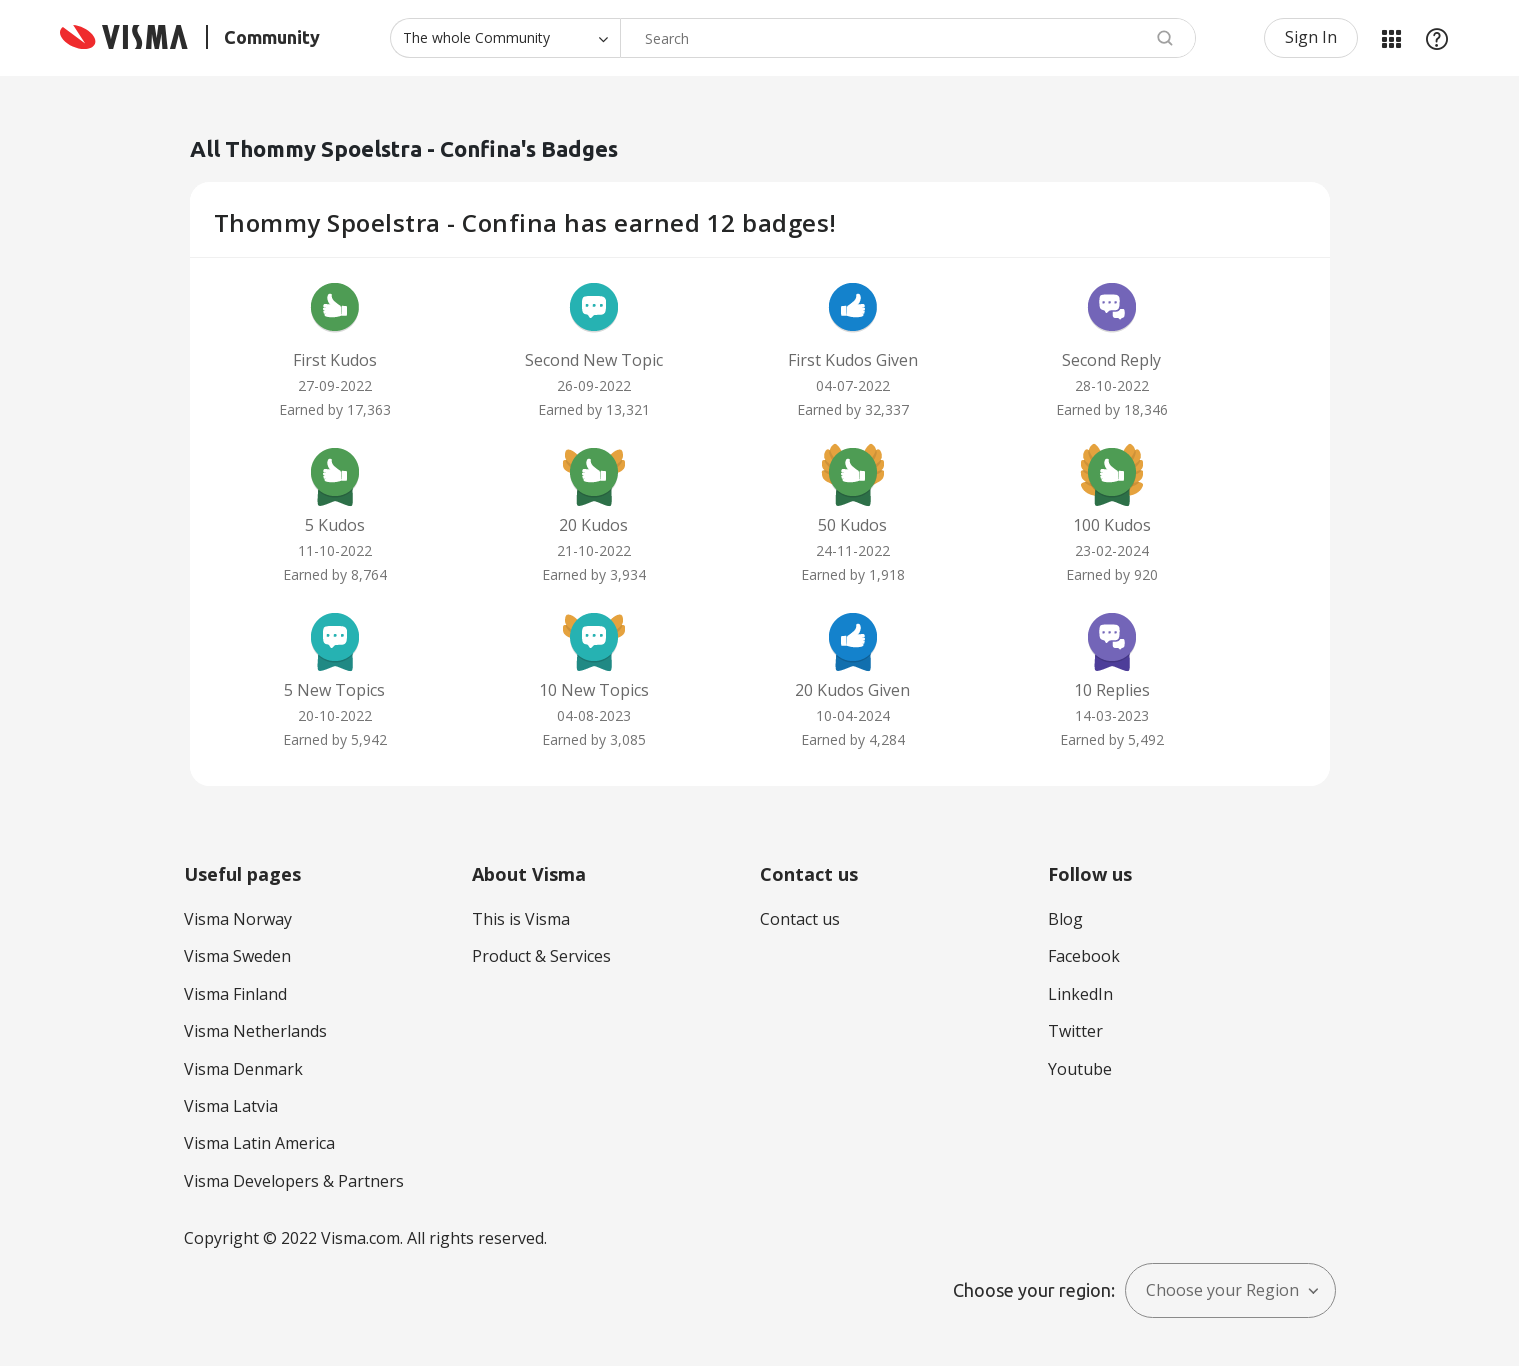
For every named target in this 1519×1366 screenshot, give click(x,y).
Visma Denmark (243, 1069)
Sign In (1311, 37)
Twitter (1075, 1031)
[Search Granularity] (505, 38)
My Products (1391, 38)
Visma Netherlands (255, 1031)
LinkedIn (1080, 994)
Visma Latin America (259, 1143)
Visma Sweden (237, 956)
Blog (1065, 919)
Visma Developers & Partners (294, 1181)
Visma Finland (235, 994)
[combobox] (908, 38)
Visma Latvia (231, 1106)
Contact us (800, 919)
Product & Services (541, 956)
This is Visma (521, 919)
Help (1437, 38)
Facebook (1084, 956)
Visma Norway (238, 919)
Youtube (1080, 1069)
